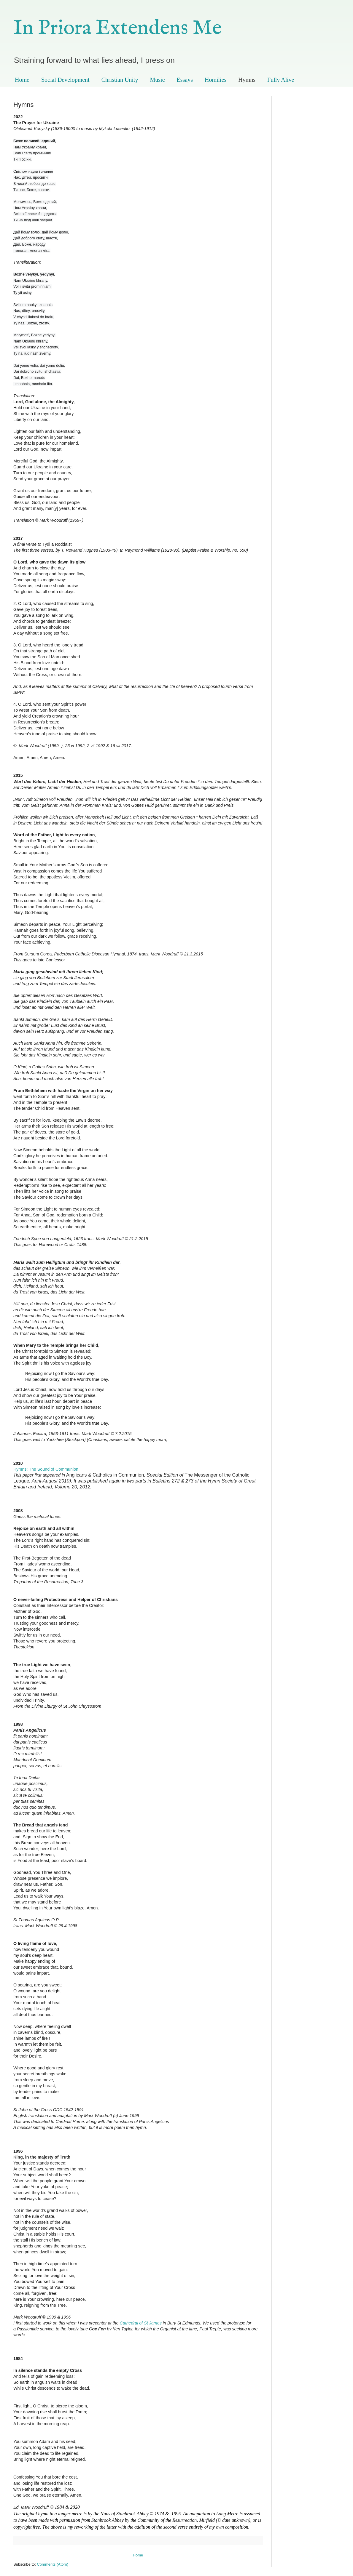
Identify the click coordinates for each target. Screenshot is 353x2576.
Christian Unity (119, 79)
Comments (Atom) (52, 2564)
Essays (185, 79)
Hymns (246, 79)
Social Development (65, 79)
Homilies (215, 79)
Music (157, 79)
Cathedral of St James (140, 2323)
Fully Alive (280, 79)
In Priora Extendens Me (117, 28)
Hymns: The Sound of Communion (45, 1469)
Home (22, 79)
